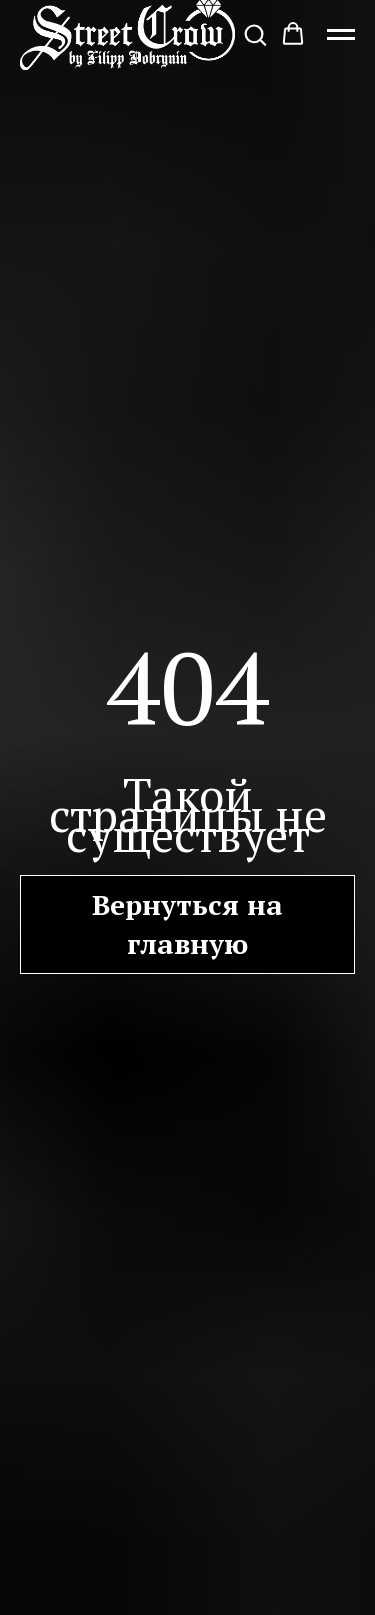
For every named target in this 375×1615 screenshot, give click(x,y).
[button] (255, 34)
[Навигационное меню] (341, 35)
